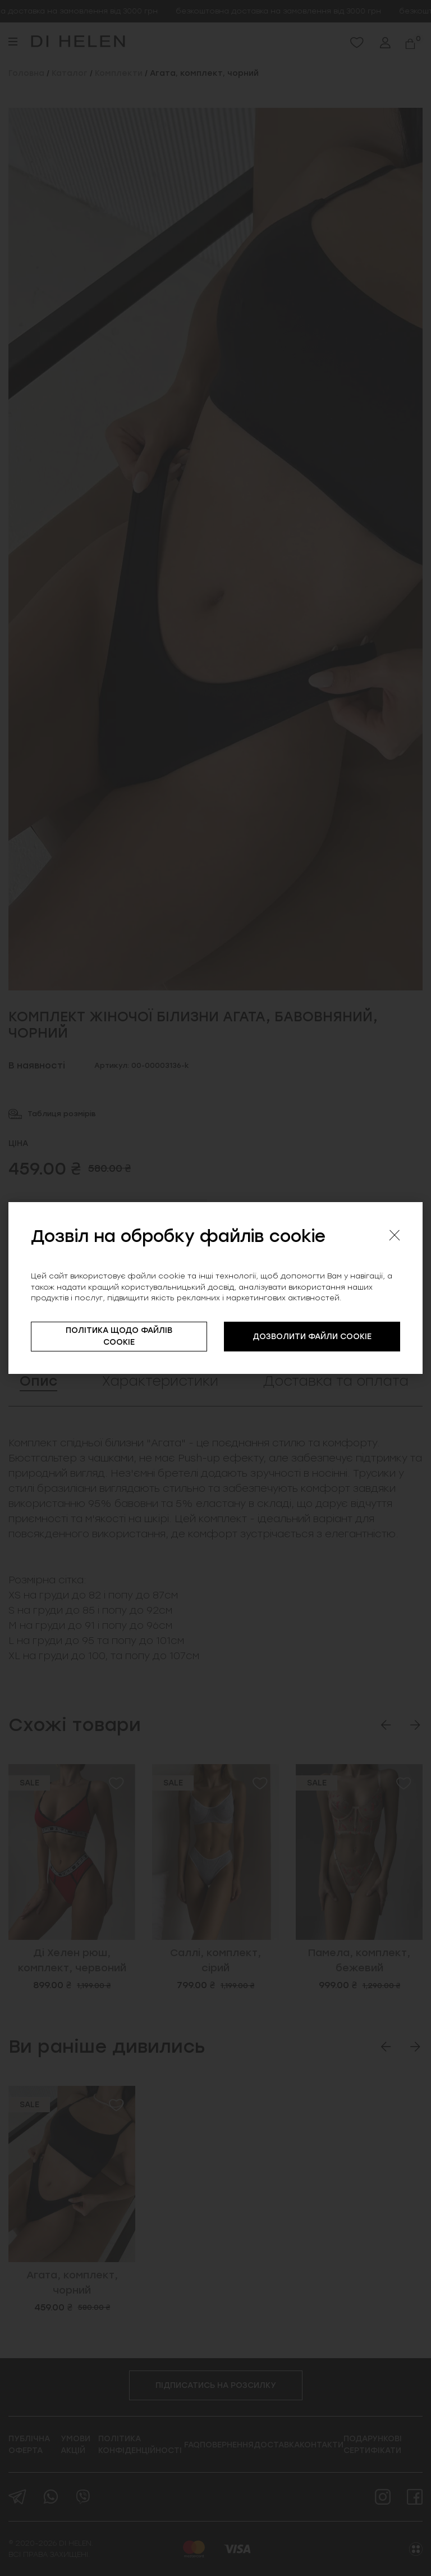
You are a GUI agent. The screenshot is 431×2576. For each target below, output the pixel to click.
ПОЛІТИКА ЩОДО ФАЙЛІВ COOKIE (119, 1336)
